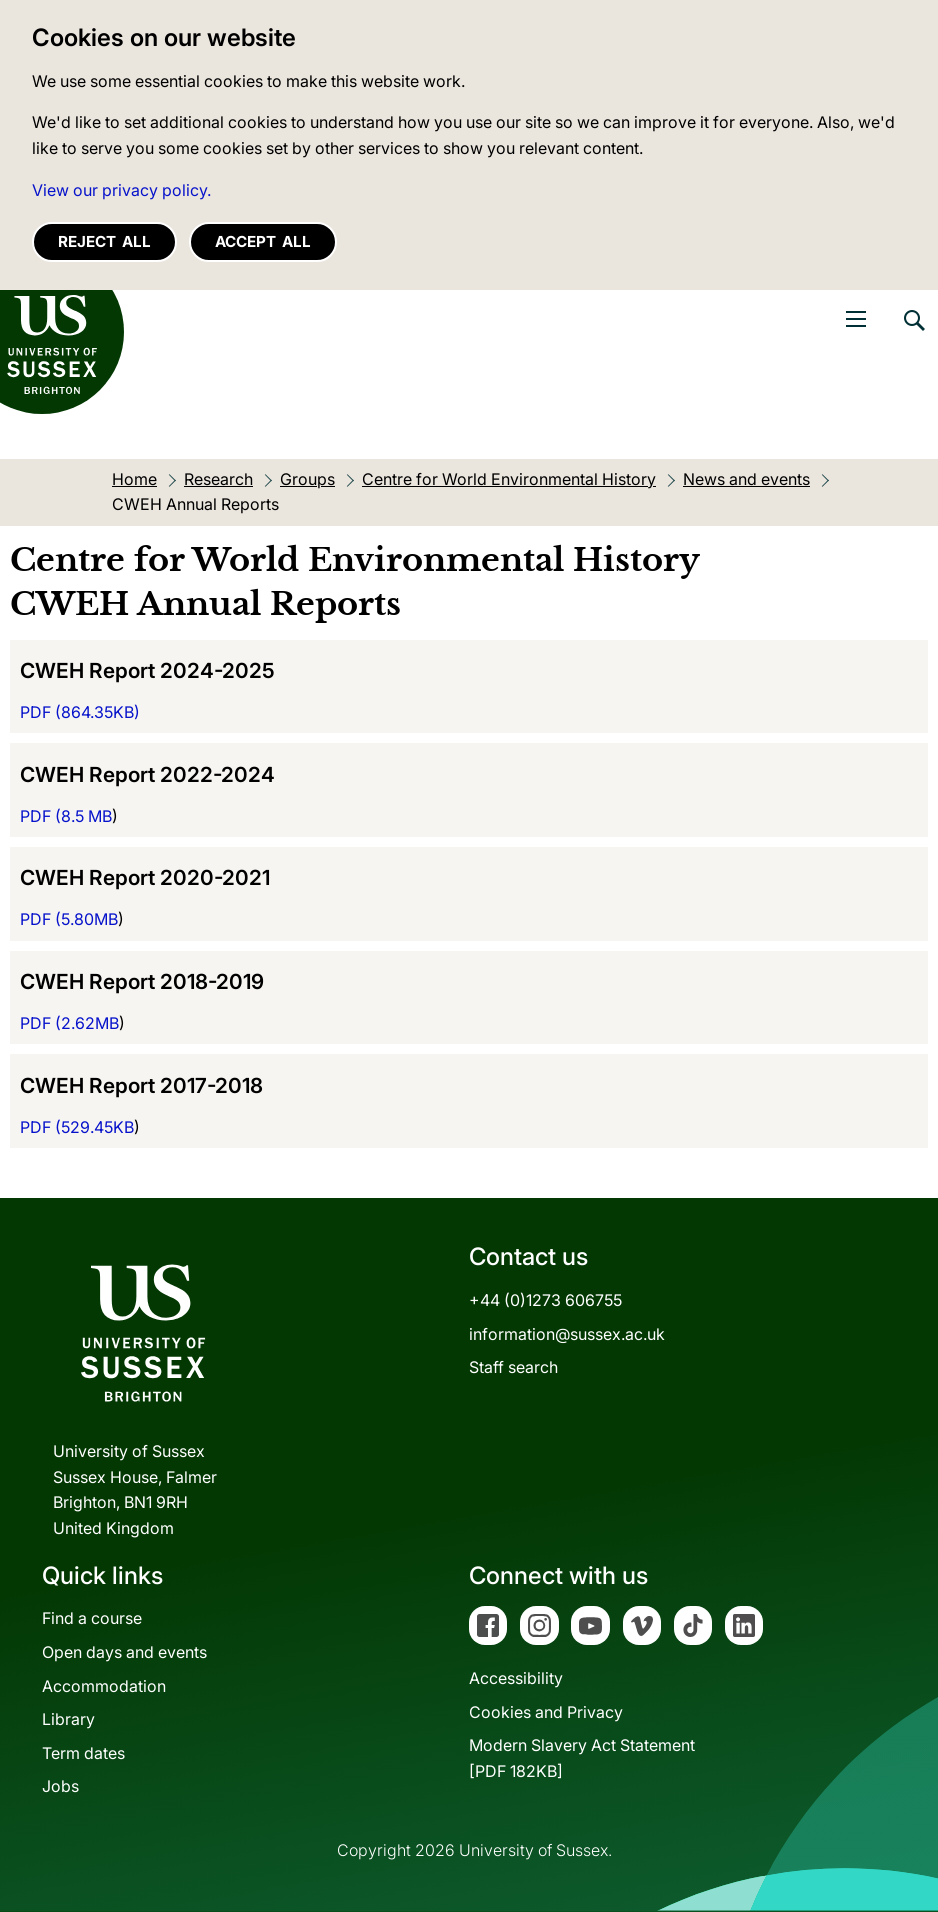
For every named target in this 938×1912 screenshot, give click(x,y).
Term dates (83, 1753)
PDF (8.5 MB (66, 816)
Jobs (60, 1786)
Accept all (263, 241)
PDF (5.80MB (69, 919)
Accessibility (516, 1678)
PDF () (80, 712)
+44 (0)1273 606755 (545, 1300)
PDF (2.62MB (69, 1023)
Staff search (513, 1367)
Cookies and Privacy (546, 1712)
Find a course (92, 1618)
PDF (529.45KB (77, 1127)
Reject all (104, 241)
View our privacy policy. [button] (121, 190)
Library (68, 1719)
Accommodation (104, 1686)
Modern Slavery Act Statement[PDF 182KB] (582, 1758)
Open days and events (124, 1652)
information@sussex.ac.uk (567, 1334)
